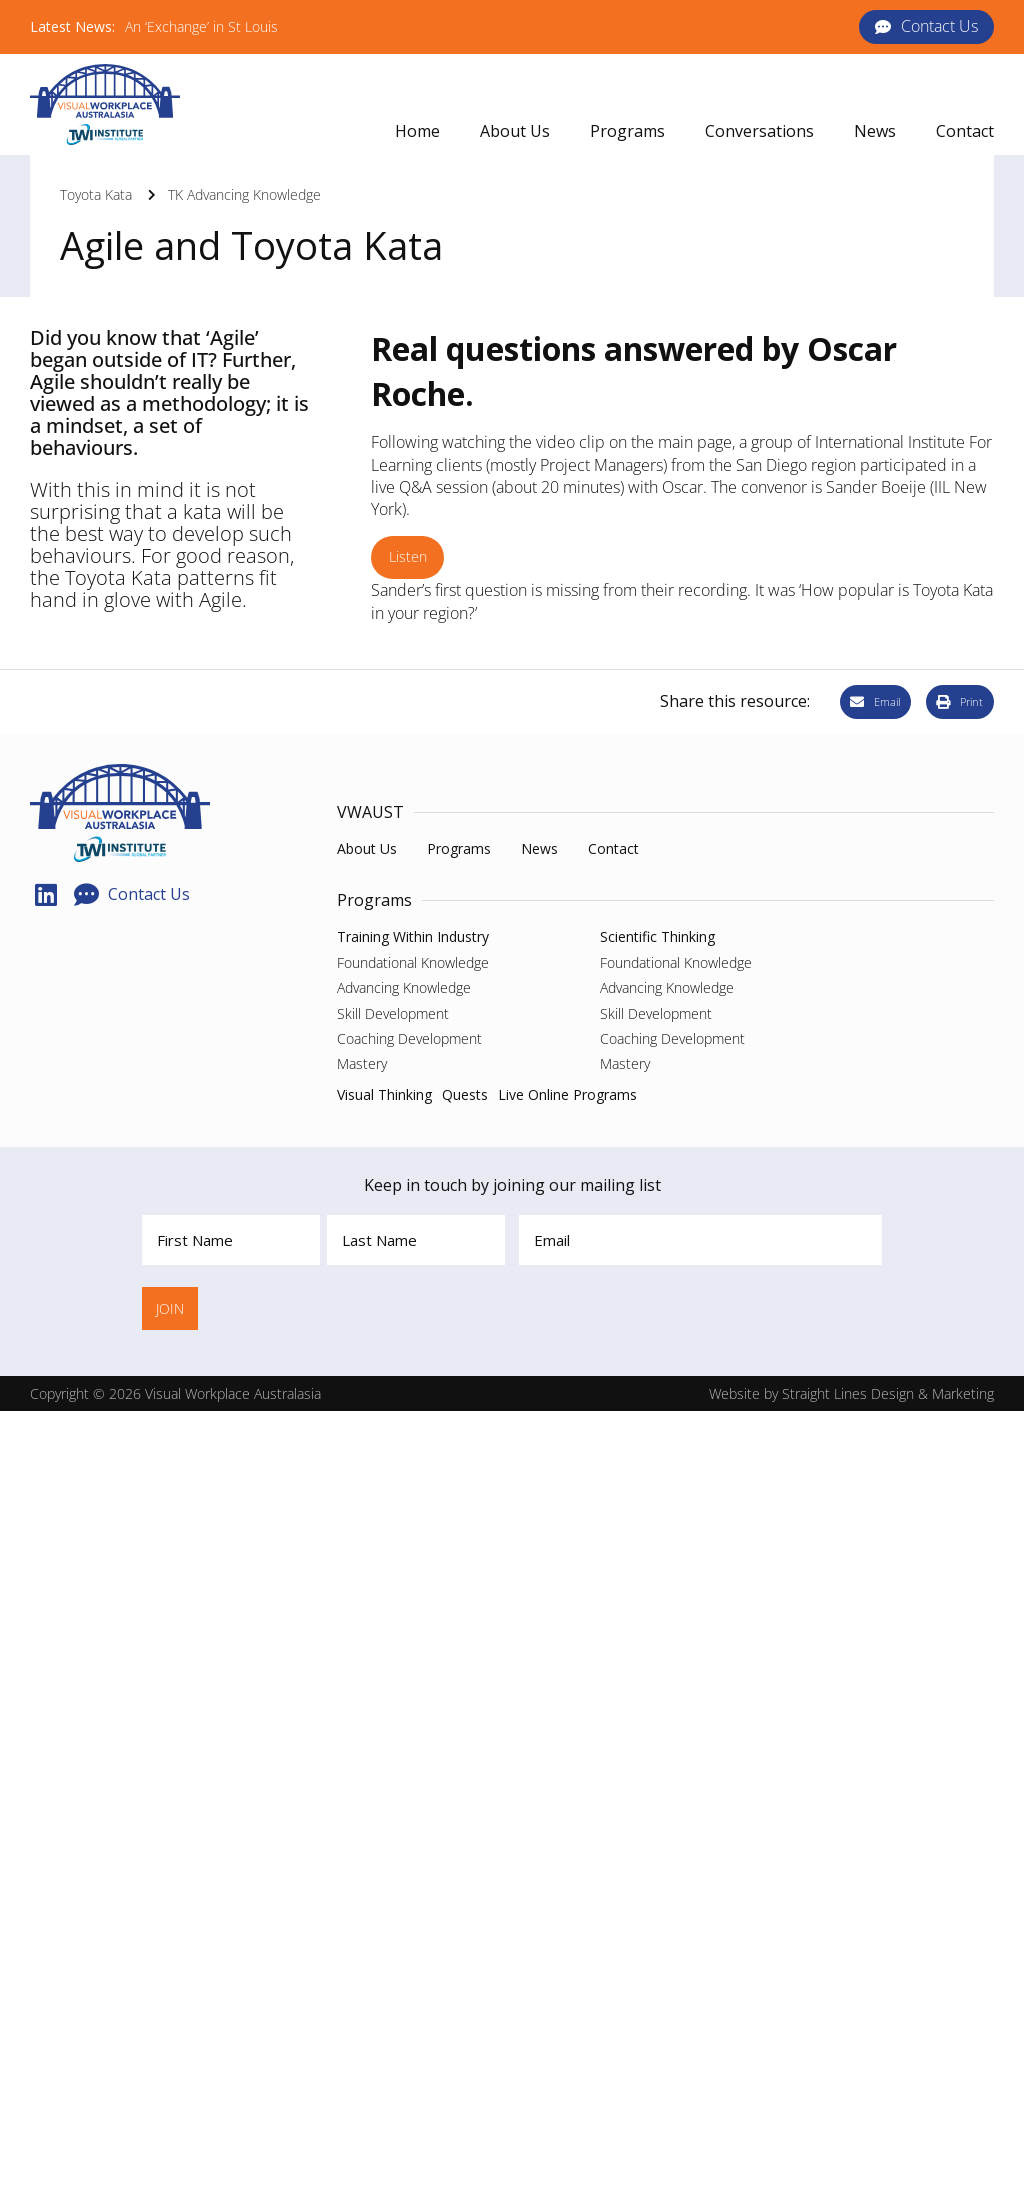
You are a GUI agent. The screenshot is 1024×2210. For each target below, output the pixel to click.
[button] (627, 132)
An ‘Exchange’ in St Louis (201, 26)
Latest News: (72, 26)
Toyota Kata (96, 194)
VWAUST (370, 812)
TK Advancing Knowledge (244, 194)
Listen (408, 556)
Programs (374, 900)
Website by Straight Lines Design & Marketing (851, 1393)
